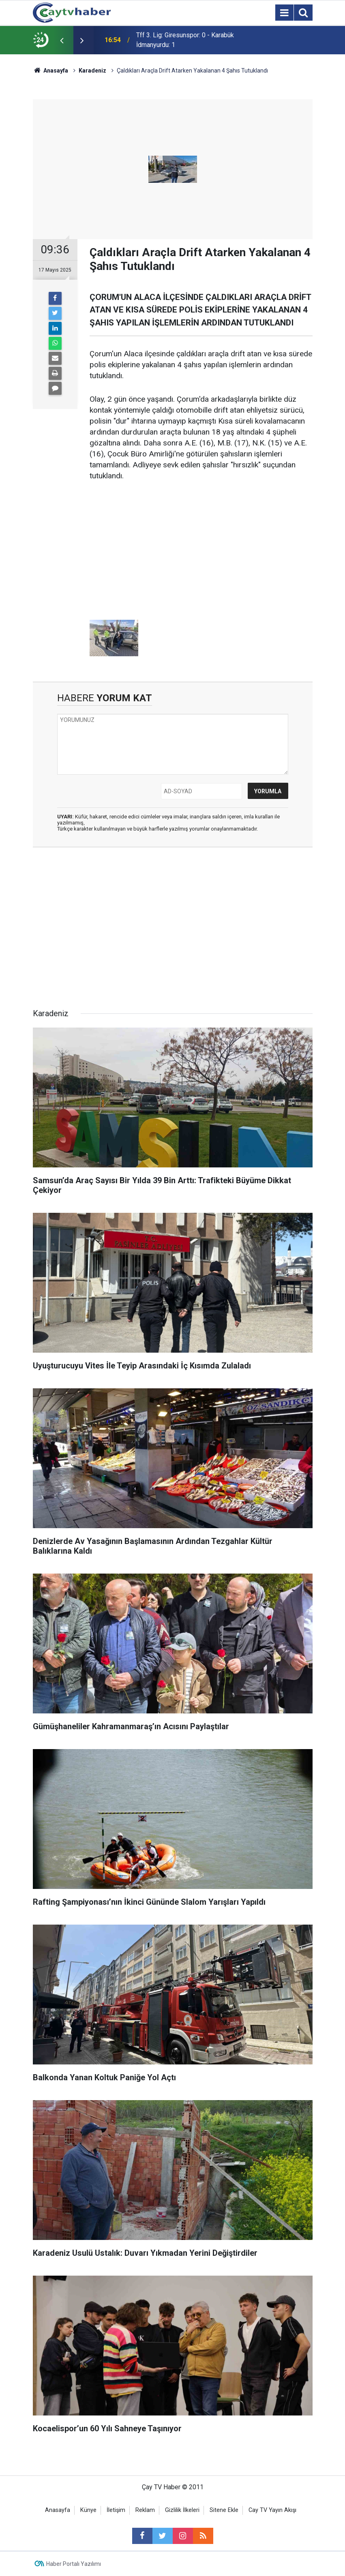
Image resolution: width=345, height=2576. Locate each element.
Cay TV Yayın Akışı (272, 2510)
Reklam (145, 2510)
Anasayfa (57, 2510)
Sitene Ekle (224, 2510)
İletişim (116, 2510)
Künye (88, 2510)
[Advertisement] (201, 551)
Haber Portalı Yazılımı (73, 2564)
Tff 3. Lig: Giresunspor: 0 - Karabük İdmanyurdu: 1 (185, 40)
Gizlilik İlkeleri (182, 2510)
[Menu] (284, 13)
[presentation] (62, 40)
